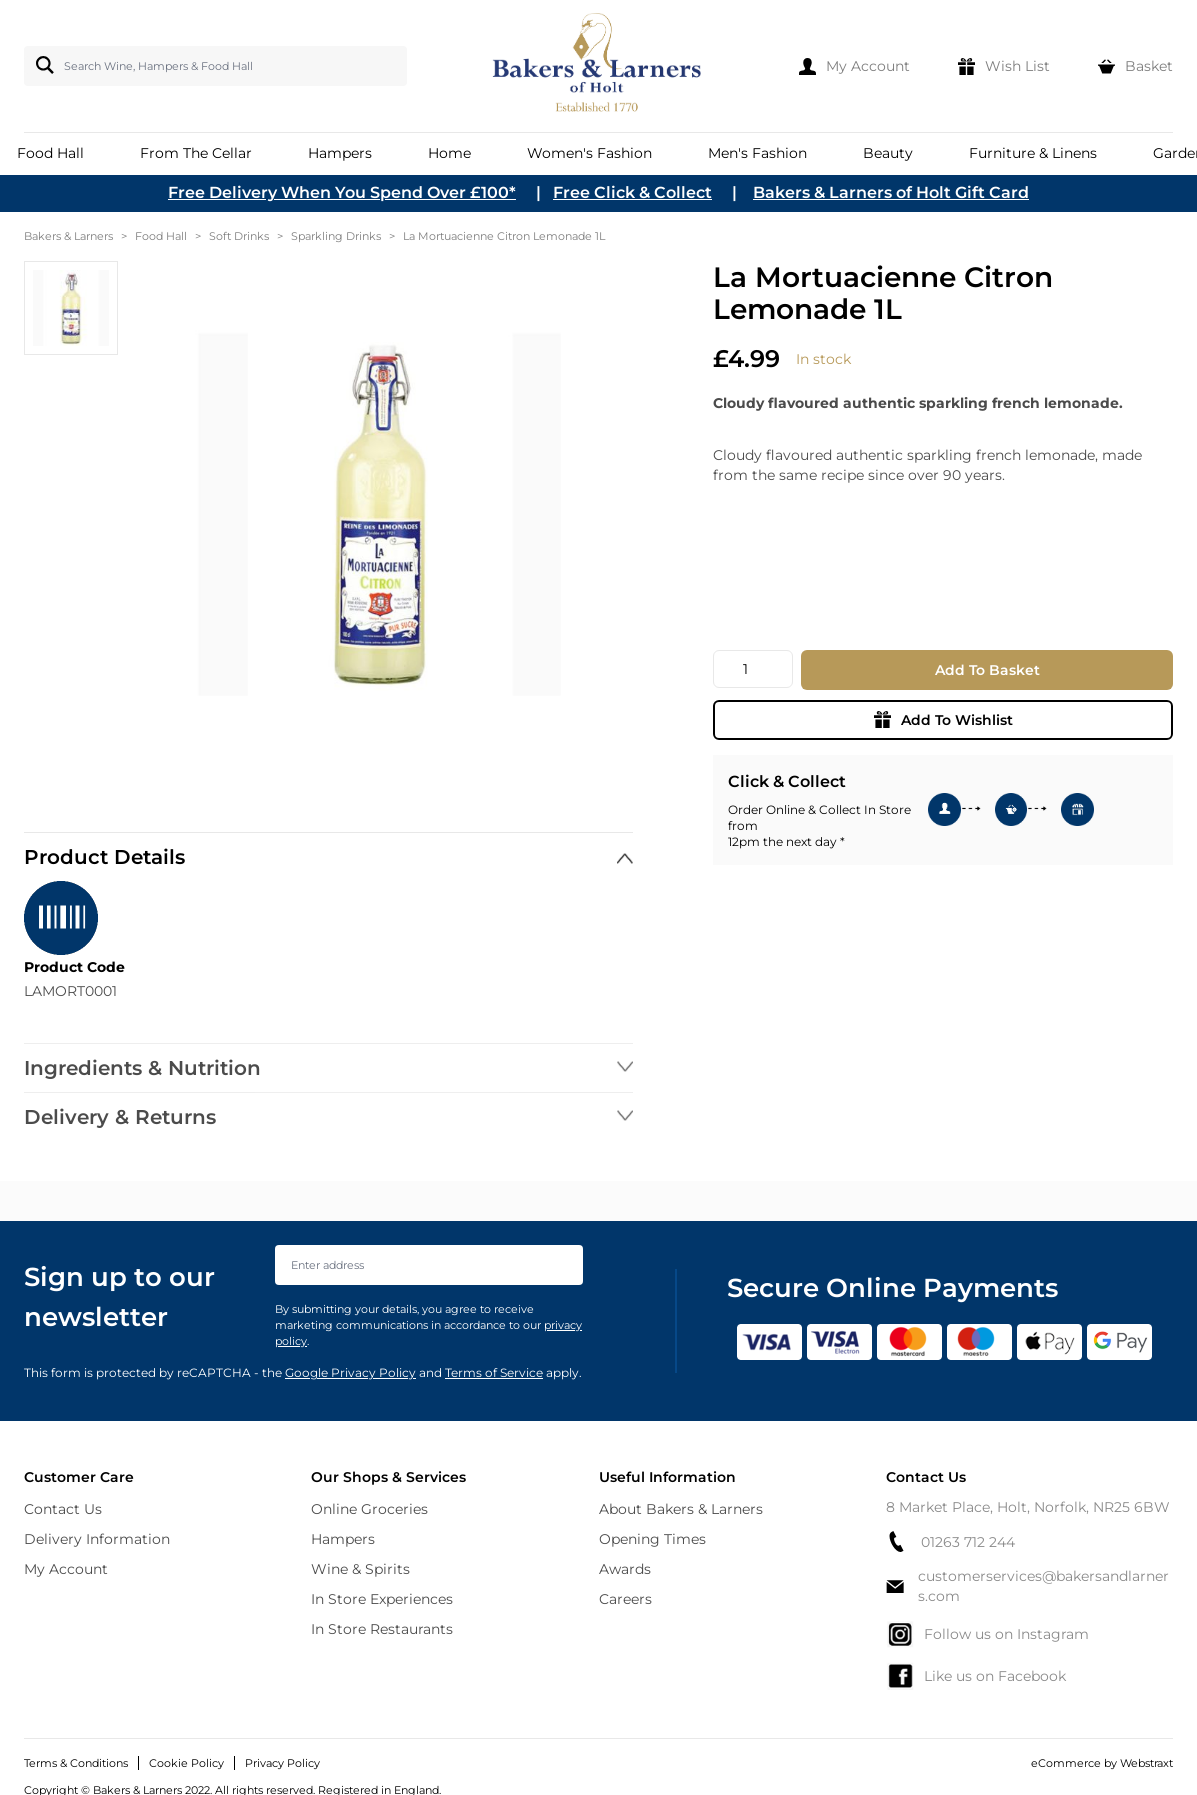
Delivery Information (97, 1539)
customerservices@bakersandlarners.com (1027, 1586)
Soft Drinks (239, 236)
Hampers (343, 1539)
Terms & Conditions (76, 1763)
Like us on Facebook (976, 1676)
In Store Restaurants (382, 1629)
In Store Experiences (382, 1599)
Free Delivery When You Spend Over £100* (342, 192)
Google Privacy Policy (350, 1372)
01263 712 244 (950, 1541)
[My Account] (854, 66)
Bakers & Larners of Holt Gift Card (891, 192)
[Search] (41, 65)
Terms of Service (494, 1372)
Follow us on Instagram (987, 1634)
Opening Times (652, 1539)
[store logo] (598, 66)
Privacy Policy (282, 1763)
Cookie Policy (186, 1763)
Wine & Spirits (360, 1569)
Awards (625, 1569)
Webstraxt (1146, 1763)
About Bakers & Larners (681, 1509)
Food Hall (161, 236)
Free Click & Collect (632, 192)
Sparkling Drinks (336, 236)
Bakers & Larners (68, 236)
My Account (66, 1569)
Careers (625, 1599)
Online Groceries (369, 1509)
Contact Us (63, 1509)
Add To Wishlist (943, 720)
